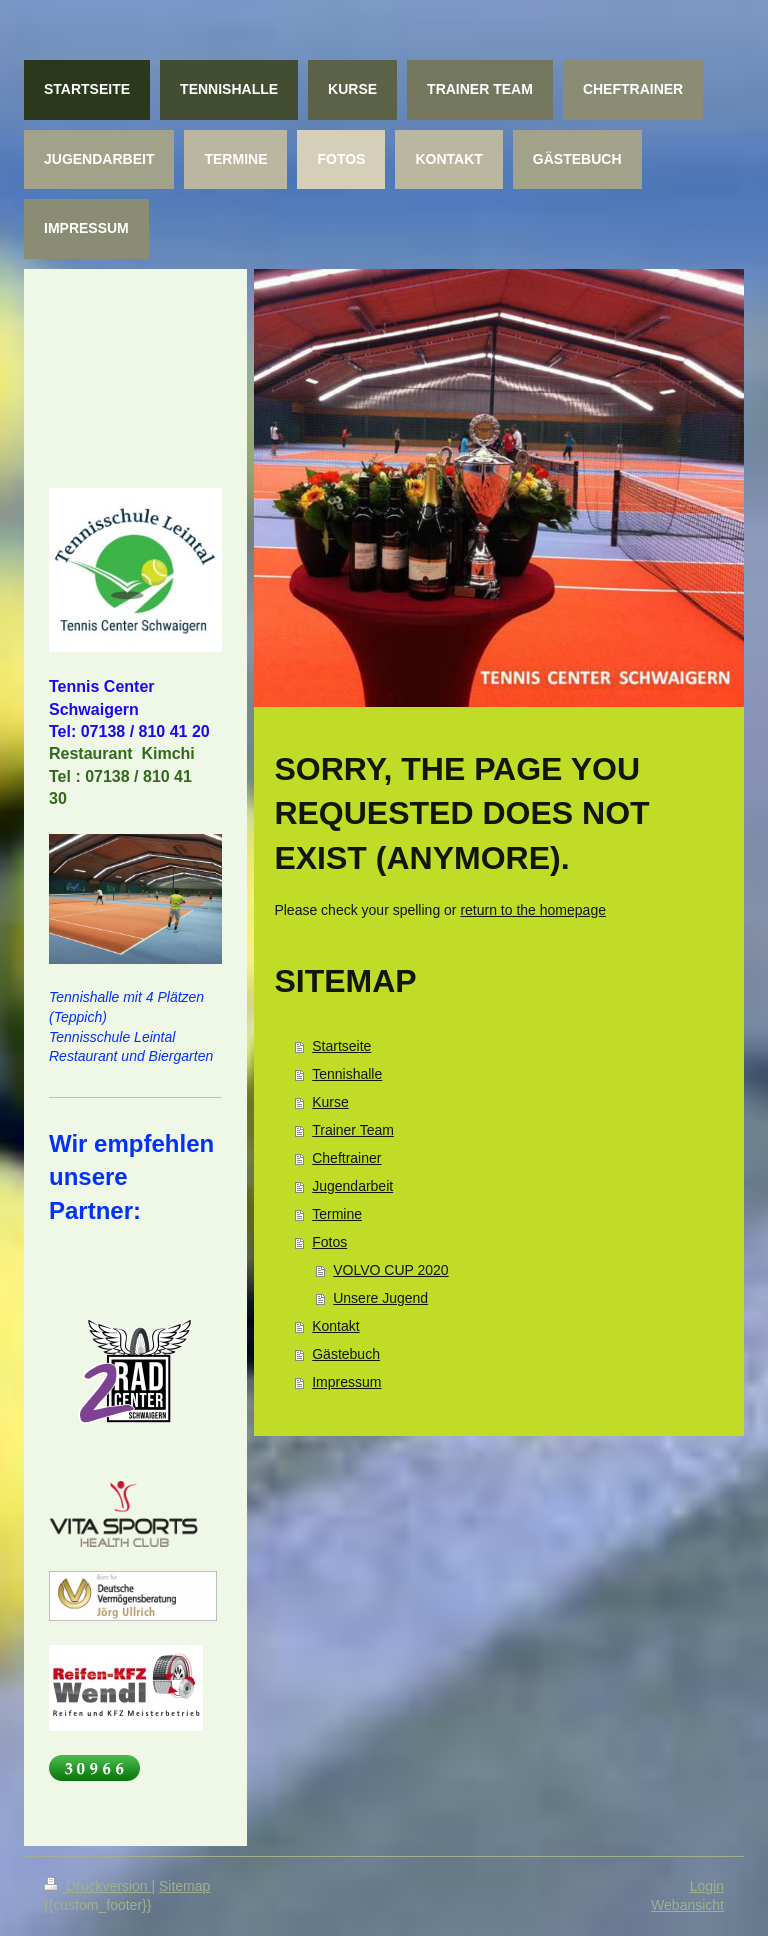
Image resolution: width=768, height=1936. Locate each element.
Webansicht (687, 1905)
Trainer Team (353, 1130)
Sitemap (184, 1886)
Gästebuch (346, 1354)
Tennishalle (347, 1074)
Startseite (341, 1046)
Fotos (329, 1242)
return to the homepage (533, 910)
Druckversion (97, 1886)
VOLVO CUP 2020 (390, 1270)
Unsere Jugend (380, 1298)
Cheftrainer (346, 1158)
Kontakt (335, 1326)
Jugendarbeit (352, 1186)
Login (707, 1886)
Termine (337, 1214)
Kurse (330, 1102)
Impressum (346, 1382)
